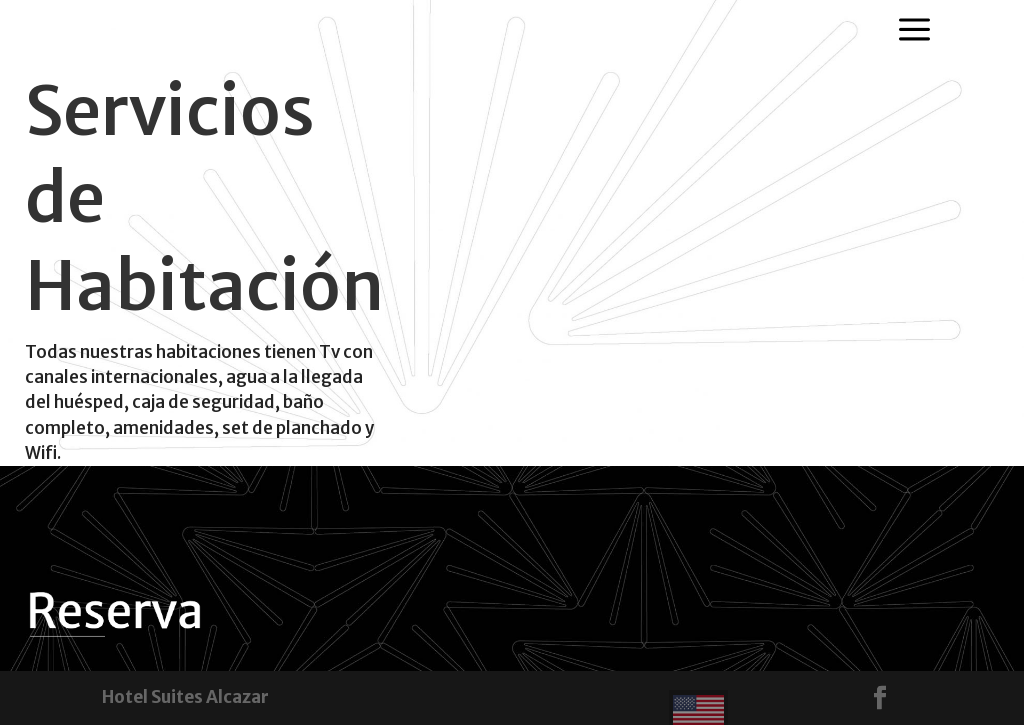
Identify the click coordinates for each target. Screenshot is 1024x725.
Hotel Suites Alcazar (185, 697)
